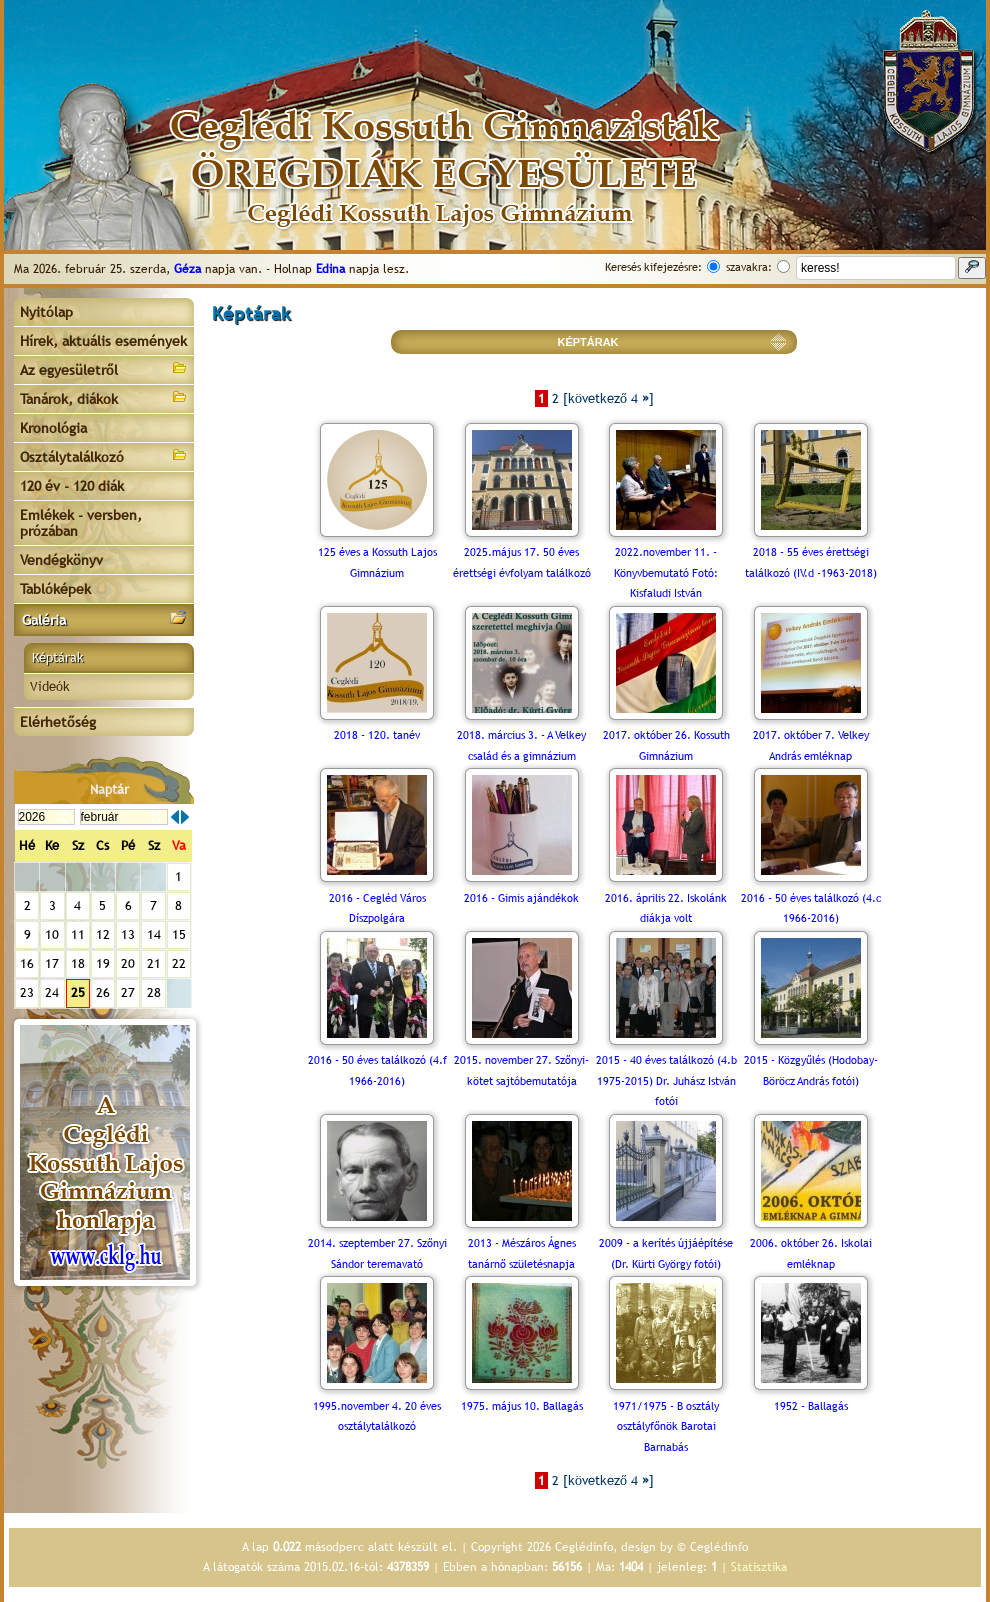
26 (103, 992)
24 (52, 992)
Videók (50, 686)
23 (27, 992)
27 (128, 992)
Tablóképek (55, 589)
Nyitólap (46, 312)
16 (27, 963)
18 (78, 963)
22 (179, 963)
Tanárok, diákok (104, 397)
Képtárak (58, 657)
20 (128, 963)
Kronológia (53, 428)
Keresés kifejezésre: (653, 267)
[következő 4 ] (608, 398)
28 (154, 992)
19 (103, 963)
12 (103, 934)
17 (52, 963)
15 (179, 934)
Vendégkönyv (61, 560)
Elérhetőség (58, 722)
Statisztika (759, 1567)
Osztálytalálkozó (104, 455)
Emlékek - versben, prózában (81, 523)
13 (128, 934)
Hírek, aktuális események (103, 341)
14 (154, 934)
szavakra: (749, 267)
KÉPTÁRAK (587, 342)
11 (78, 934)
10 (52, 934)
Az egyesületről (104, 368)
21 (154, 963)
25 (78, 992)
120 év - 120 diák (72, 486)
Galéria (104, 618)
